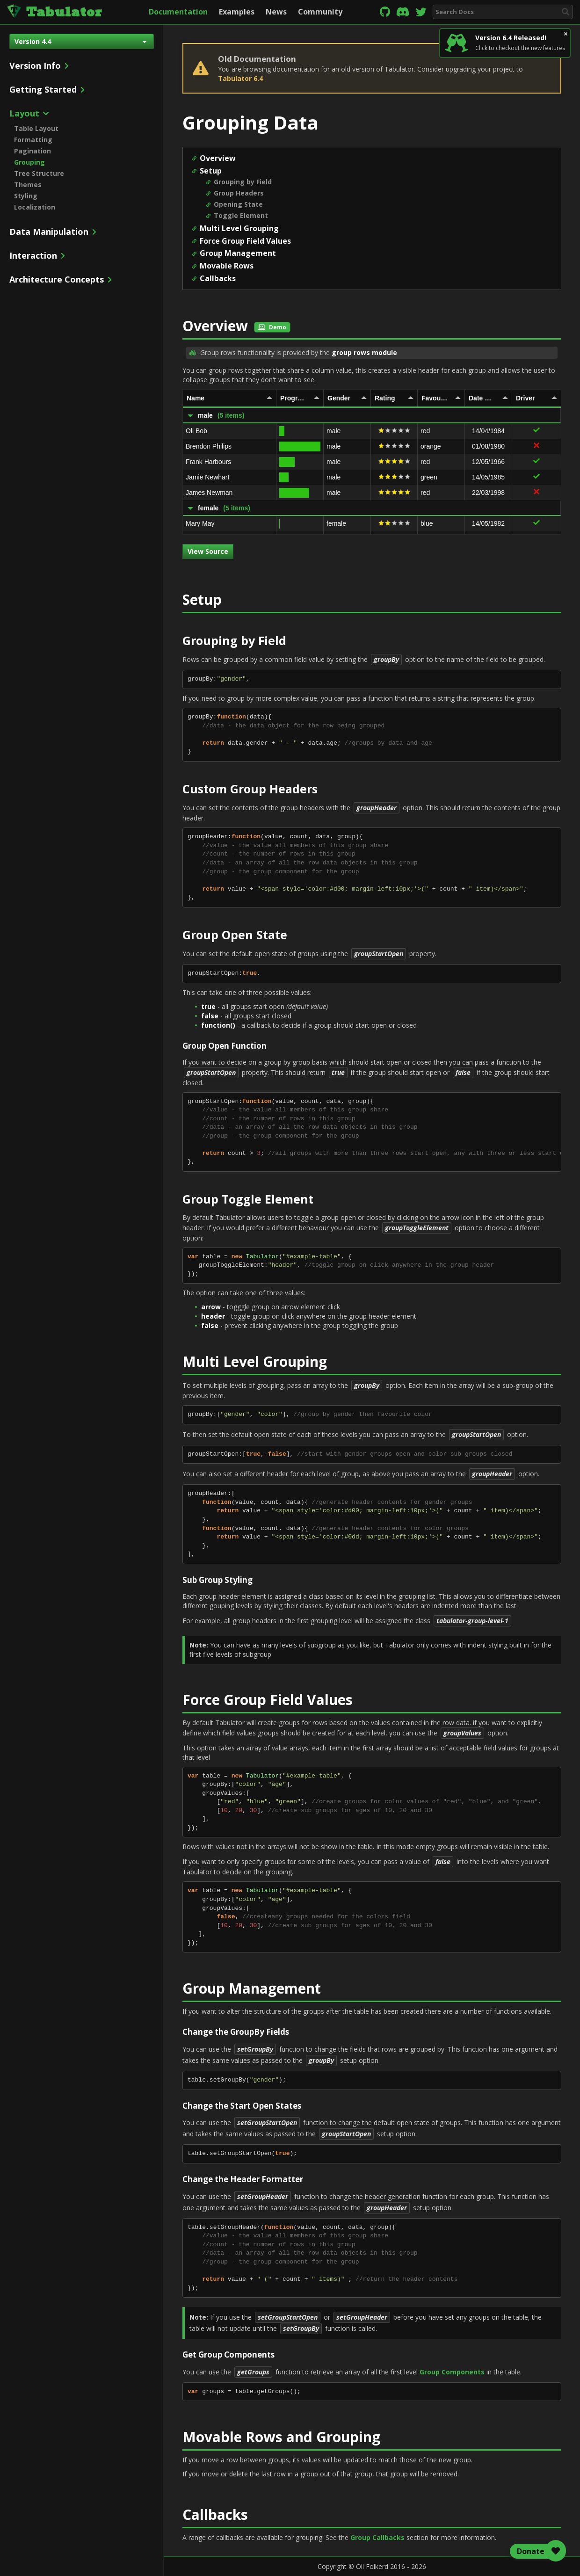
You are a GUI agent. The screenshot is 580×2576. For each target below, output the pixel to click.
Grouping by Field (243, 181)
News (276, 12)
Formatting (33, 139)
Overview (218, 158)
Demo (272, 327)
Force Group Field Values (245, 241)
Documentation (178, 12)
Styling (25, 195)
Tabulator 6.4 (240, 78)
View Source (208, 551)
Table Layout (36, 128)
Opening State (238, 204)
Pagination (32, 150)
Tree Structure (39, 173)
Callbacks (218, 278)
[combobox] (503, 12)
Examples (236, 12)
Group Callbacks (377, 2537)
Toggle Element (241, 215)
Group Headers (239, 193)
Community (320, 12)
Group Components (452, 2371)
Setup (211, 171)
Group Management (238, 253)
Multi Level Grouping (239, 228)
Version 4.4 (80, 41)
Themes (28, 184)
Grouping (29, 162)
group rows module (364, 352)
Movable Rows (227, 266)
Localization (34, 207)
